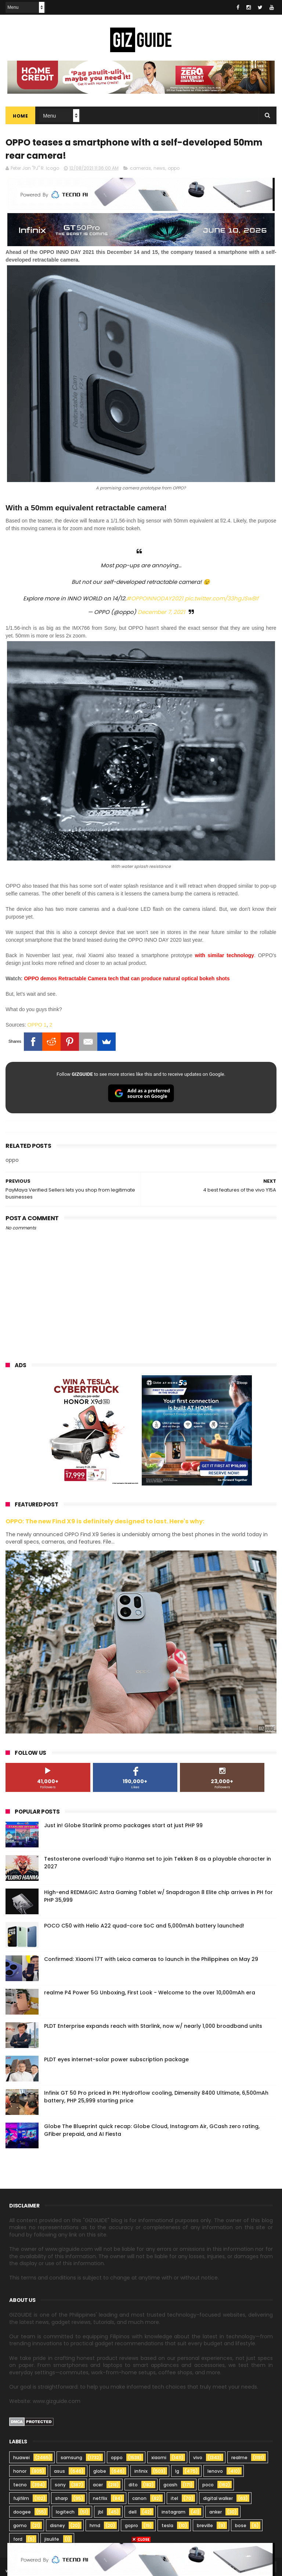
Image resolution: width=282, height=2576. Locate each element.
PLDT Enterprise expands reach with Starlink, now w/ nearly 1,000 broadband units (153, 2026)
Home (20, 116)
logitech (65, 2512)
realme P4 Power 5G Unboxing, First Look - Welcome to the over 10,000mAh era (149, 1992)
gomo (20, 2525)
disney (57, 2525)
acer (98, 2485)
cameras (140, 168)
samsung (71, 2457)
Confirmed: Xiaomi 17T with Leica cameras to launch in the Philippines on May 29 (151, 1959)
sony (60, 2485)
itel (174, 2498)
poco (208, 2485)
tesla (167, 2525)
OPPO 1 (37, 1025)
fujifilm (21, 2498)
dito (133, 2485)
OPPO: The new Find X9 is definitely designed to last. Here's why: (105, 1521)
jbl (100, 2512)
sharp (61, 2498)
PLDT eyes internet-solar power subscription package (116, 2059)
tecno (20, 2485)
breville (205, 2525)
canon (139, 2498)
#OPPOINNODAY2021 (154, 598)
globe (99, 2471)
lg (177, 2471)
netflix (100, 2498)
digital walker (218, 2498)
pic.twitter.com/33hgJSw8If (221, 598)
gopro (131, 2525)
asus (59, 2471)
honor (19, 2471)
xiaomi (158, 2457)
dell (133, 2512)
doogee (22, 2512)
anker (215, 2512)
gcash (170, 2485)
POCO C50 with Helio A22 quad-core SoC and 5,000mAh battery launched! (144, 1925)
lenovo (215, 2471)
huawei (21, 2457)
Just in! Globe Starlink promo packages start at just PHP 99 (123, 1825)
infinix (141, 2471)
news (159, 168)
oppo (174, 168)
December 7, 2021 (161, 612)
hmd (95, 2525)
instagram (173, 2512)
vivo (197, 2457)
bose (240, 2525)
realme (239, 2457)
